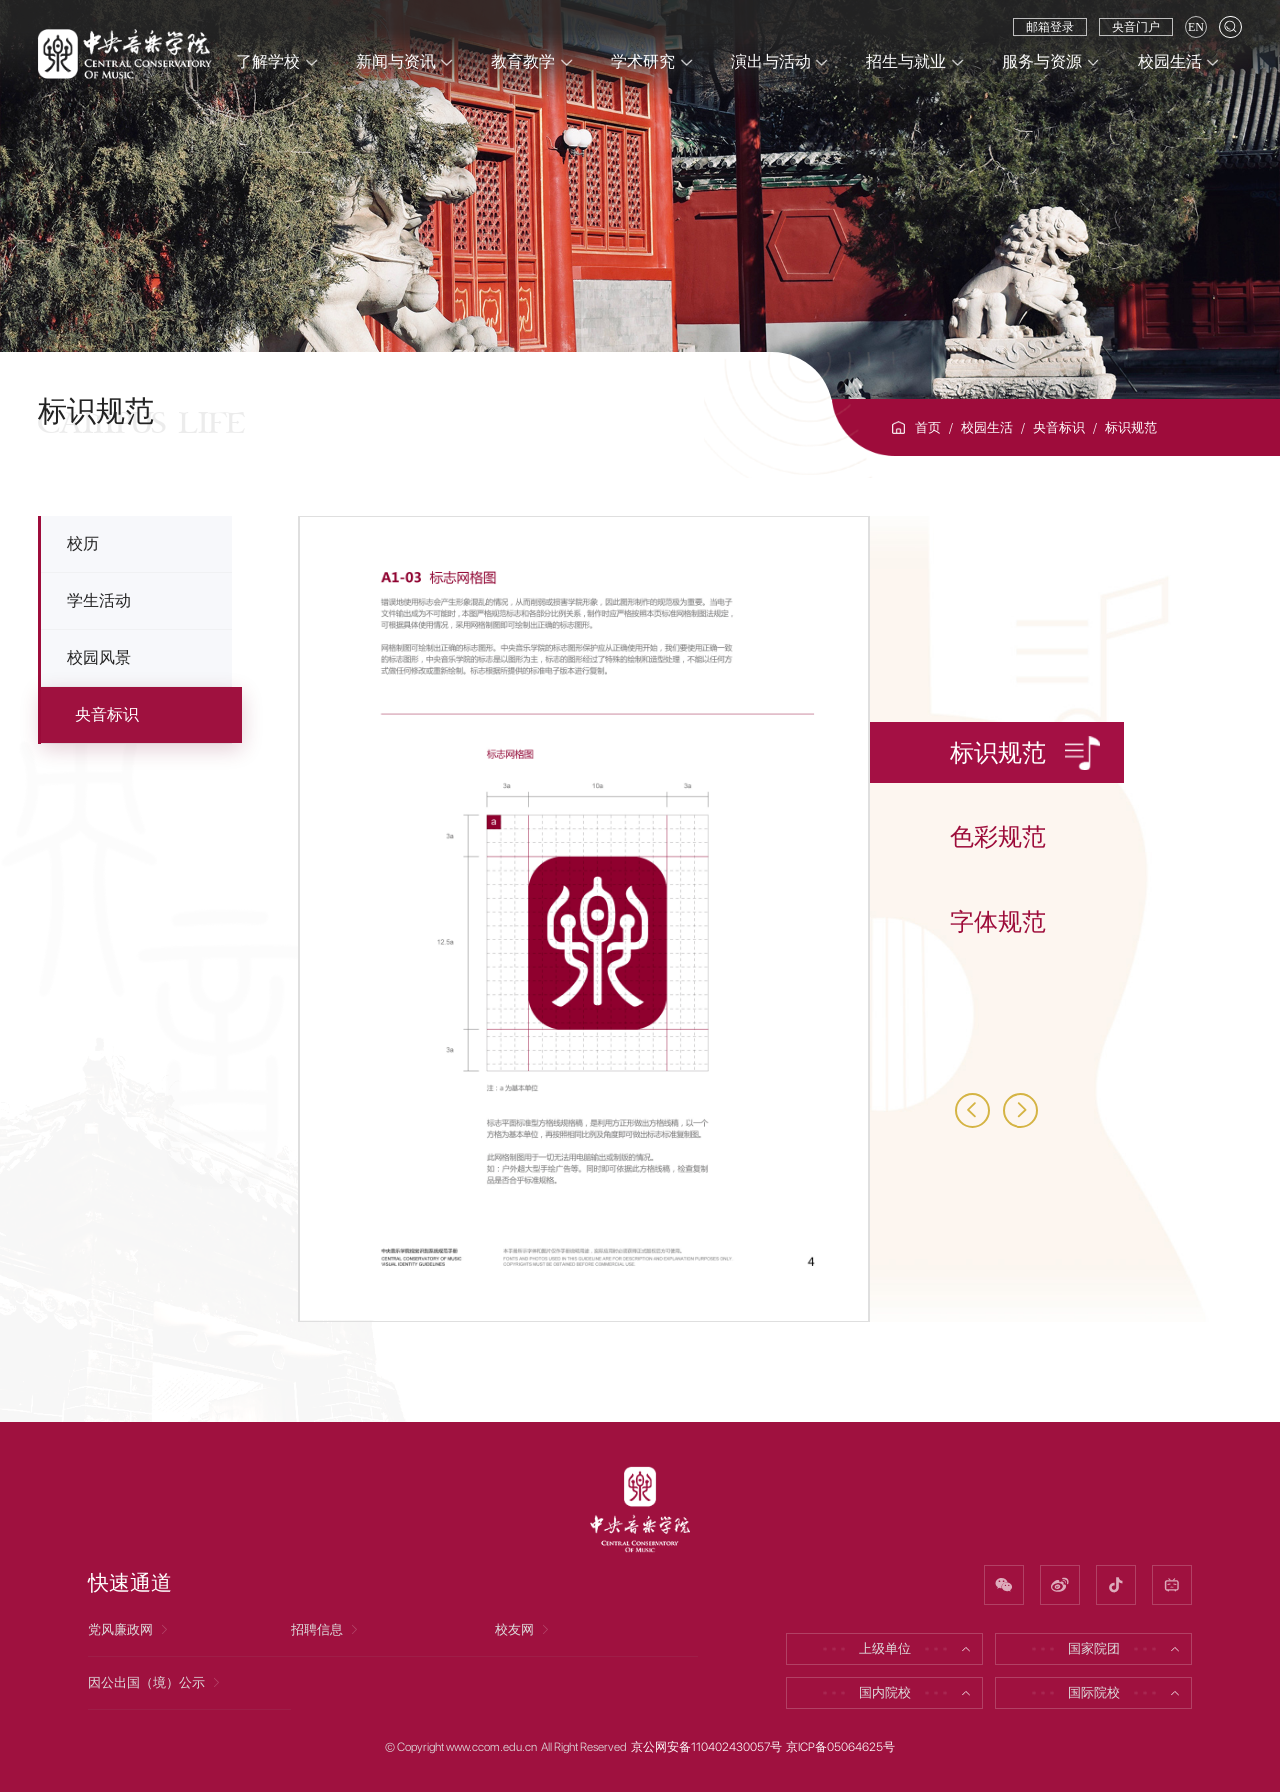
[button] (972, 1110)
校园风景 (99, 657)
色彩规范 (998, 836)
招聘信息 (326, 1629)
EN (1196, 27)
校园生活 (987, 427)
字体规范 (998, 921)
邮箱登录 (1050, 27)
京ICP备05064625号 (840, 1747)
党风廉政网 (129, 1629)
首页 (928, 427)
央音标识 (1059, 427)
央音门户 (1136, 27)
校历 (83, 543)
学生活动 (99, 600)
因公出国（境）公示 (155, 1682)
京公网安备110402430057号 (706, 1747)
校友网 (523, 1629)
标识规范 (1131, 427)
